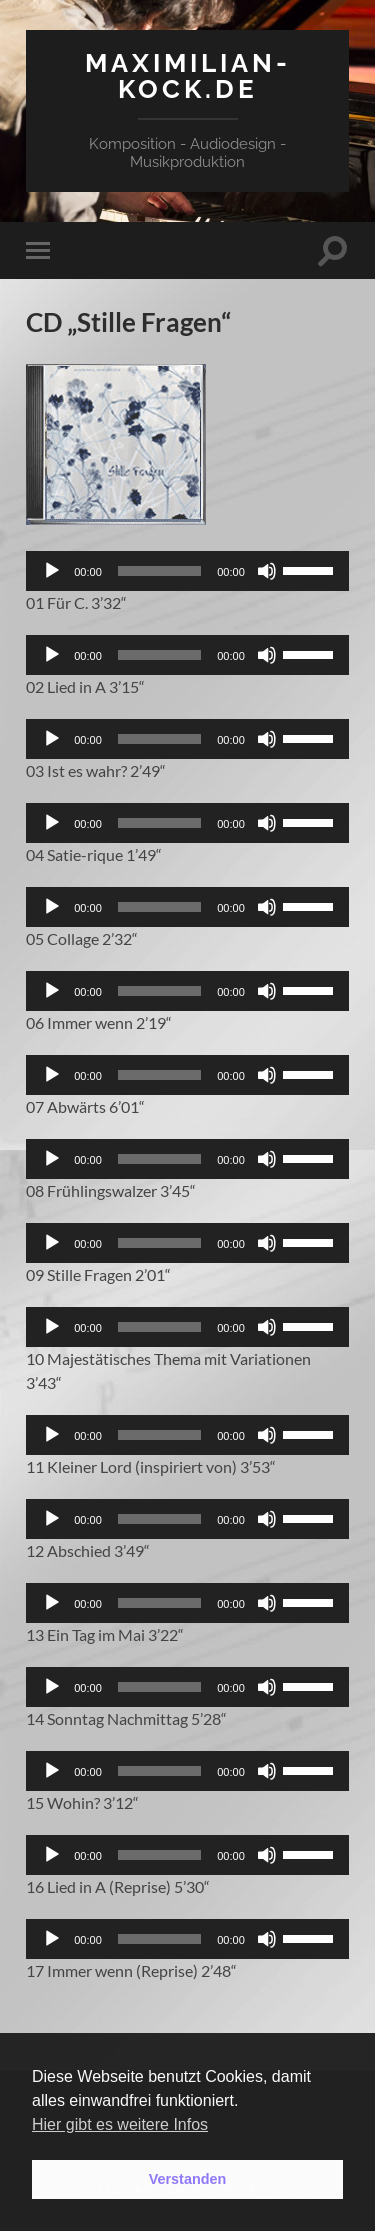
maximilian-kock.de (188, 75)
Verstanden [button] (188, 2179)
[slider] (159, 571)
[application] (187, 571)
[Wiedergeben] (52, 571)
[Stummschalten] (267, 571)
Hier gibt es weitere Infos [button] (120, 2124)
